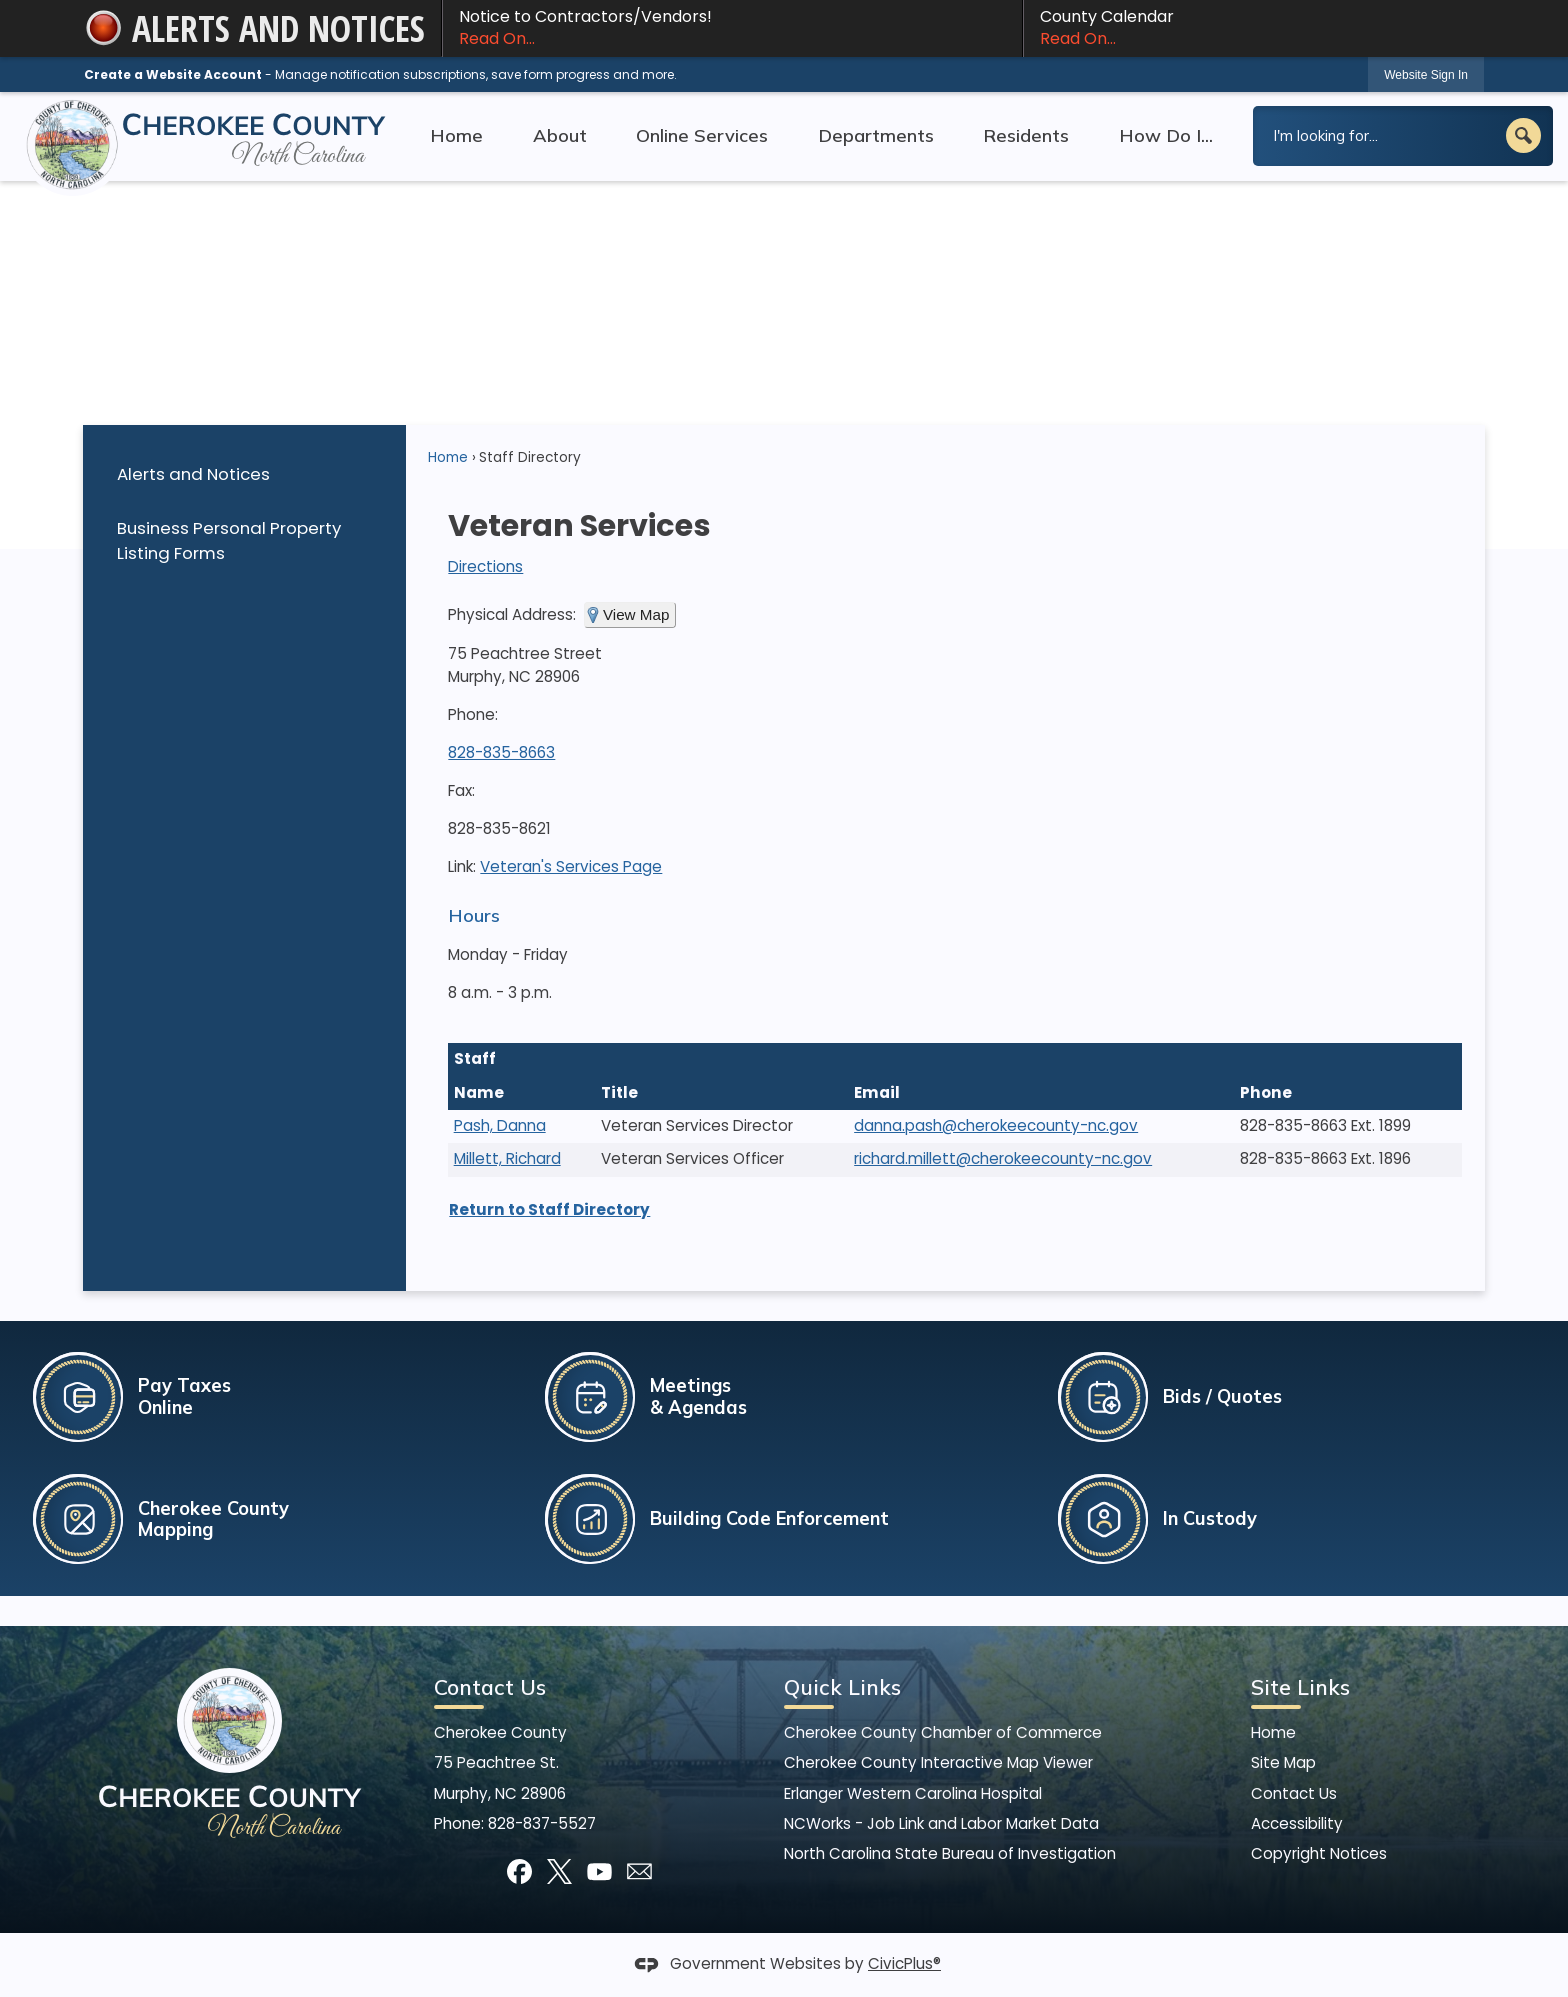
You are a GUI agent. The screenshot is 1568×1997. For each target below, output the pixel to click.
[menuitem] (244, 474)
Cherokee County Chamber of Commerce (943, 1732)
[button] (1523, 135)
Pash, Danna (500, 1125)
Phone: (473, 714)
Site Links (1300, 1687)
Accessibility (1297, 1823)
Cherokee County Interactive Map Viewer (938, 1762)
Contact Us (1294, 1793)
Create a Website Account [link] (173, 74)
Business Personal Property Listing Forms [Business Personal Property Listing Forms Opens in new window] (229, 540)
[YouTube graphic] (599, 1871)
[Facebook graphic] (519, 1871)
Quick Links (842, 1687)
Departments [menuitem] (876, 135)
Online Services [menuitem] (702, 135)
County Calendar (1254, 28)
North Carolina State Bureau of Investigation (950, 1853)
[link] (1426, 74)
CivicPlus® (904, 1963)
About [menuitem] (560, 135)
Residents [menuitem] (1026, 135)
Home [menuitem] (456, 135)
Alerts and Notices (193, 474)
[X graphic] (559, 1871)
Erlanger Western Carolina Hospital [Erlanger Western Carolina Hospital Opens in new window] (913, 1793)
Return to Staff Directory (549, 1209)
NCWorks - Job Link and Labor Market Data (941, 1823)
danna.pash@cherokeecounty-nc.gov (996, 1125)
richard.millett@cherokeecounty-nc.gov (1003, 1158)
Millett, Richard (507, 1158)
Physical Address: (512, 614)
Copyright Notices (1319, 1853)
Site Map (1283, 1762)
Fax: (461, 790)
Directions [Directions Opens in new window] (485, 566)
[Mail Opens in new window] (639, 1871)
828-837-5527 (542, 1823)
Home (448, 457)
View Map (636, 614)
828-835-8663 (501, 752)
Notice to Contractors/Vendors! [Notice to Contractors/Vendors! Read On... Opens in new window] (732, 28)
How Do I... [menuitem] (1166, 135)
